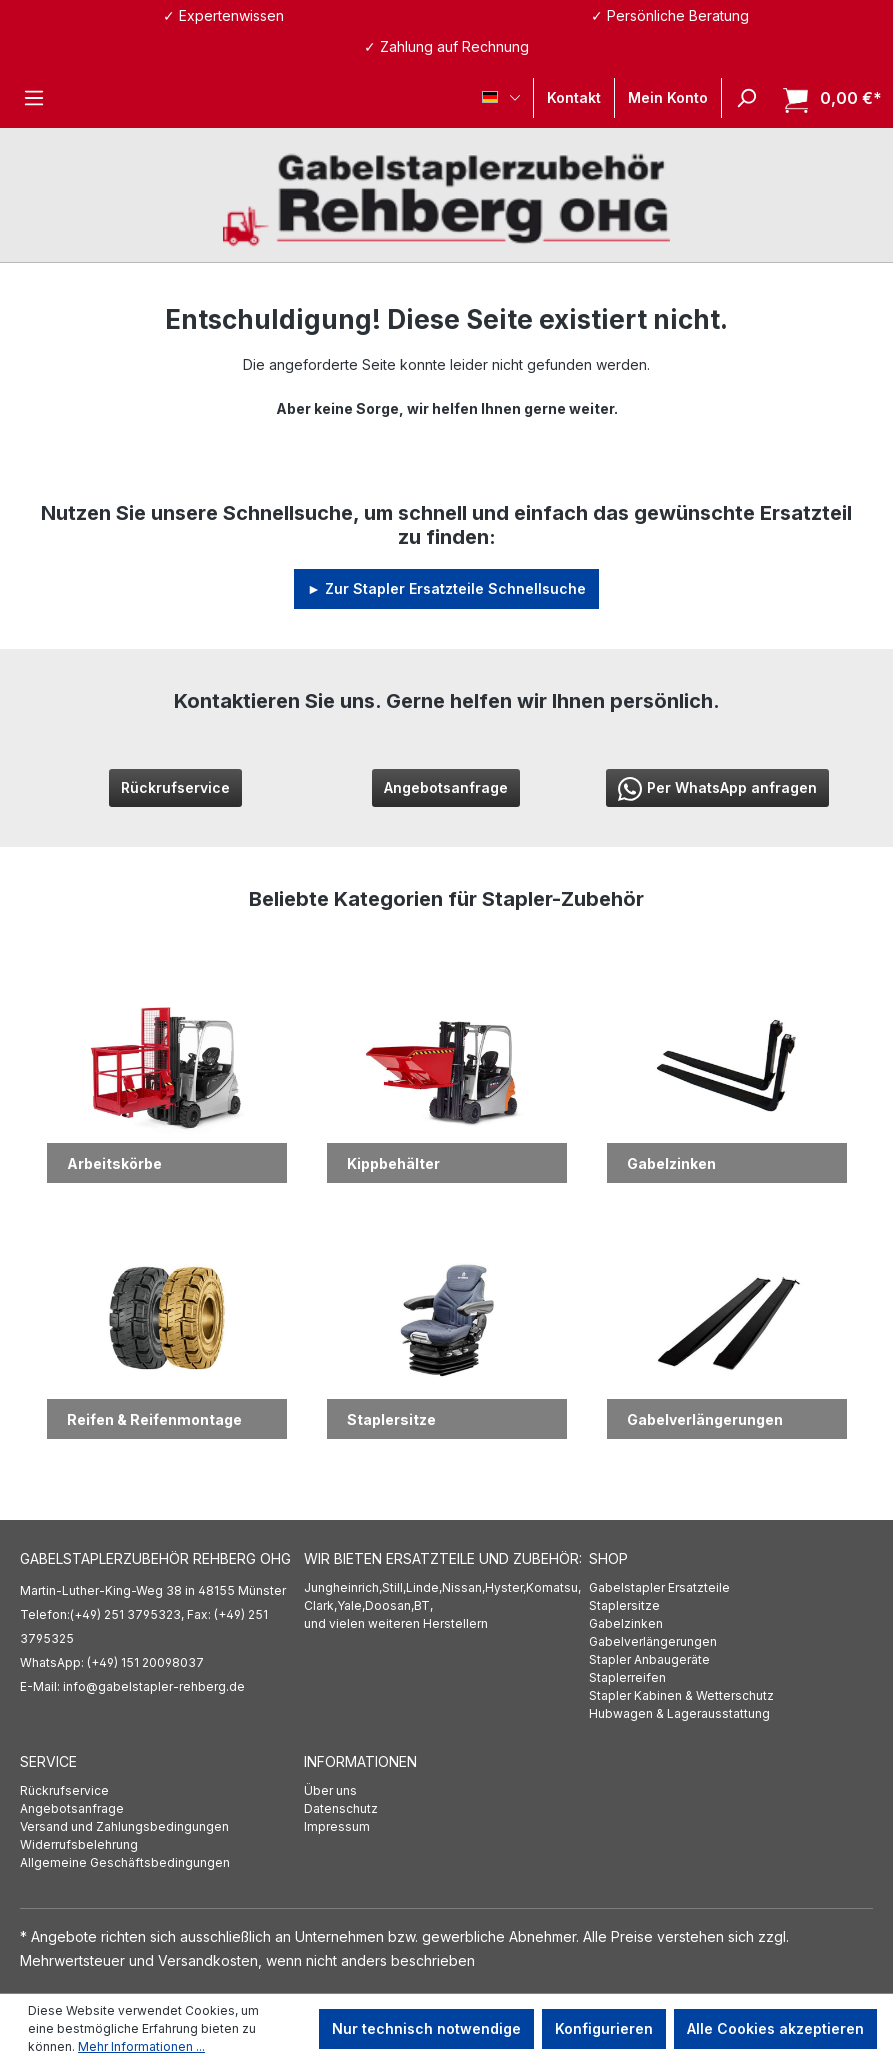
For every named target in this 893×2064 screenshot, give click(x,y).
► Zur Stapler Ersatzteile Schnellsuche (446, 588)
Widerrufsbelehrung (79, 1844)
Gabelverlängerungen (653, 1641)
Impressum (337, 1826)
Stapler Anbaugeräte (649, 1659)
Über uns (330, 1790)
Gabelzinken (626, 1623)
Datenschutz (341, 1808)
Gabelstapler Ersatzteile (659, 1587)
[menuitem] (731, 1588)
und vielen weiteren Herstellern (396, 1623)
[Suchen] (746, 98)
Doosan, (389, 1605)
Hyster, (505, 1587)
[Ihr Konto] (668, 98)
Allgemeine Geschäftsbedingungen (125, 1862)
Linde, (424, 1587)
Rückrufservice (175, 787)
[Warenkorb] (826, 98)
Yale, (351, 1605)
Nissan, (463, 1587)
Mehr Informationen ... (141, 2046)
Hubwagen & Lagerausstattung (679, 1713)
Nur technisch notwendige (426, 2028)
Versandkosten (208, 1960)
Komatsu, (553, 1587)
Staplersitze (624, 1605)
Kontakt (574, 97)
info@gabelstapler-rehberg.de (154, 1686)
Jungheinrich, (343, 1587)
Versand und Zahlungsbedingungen (124, 1826)
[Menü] (34, 98)
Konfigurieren (604, 2028)
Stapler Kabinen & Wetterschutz (681, 1695)
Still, (394, 1587)
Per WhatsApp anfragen (717, 789)
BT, (423, 1605)
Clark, (320, 1605)
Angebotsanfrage (446, 787)
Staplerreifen (627, 1677)
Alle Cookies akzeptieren (775, 2028)
